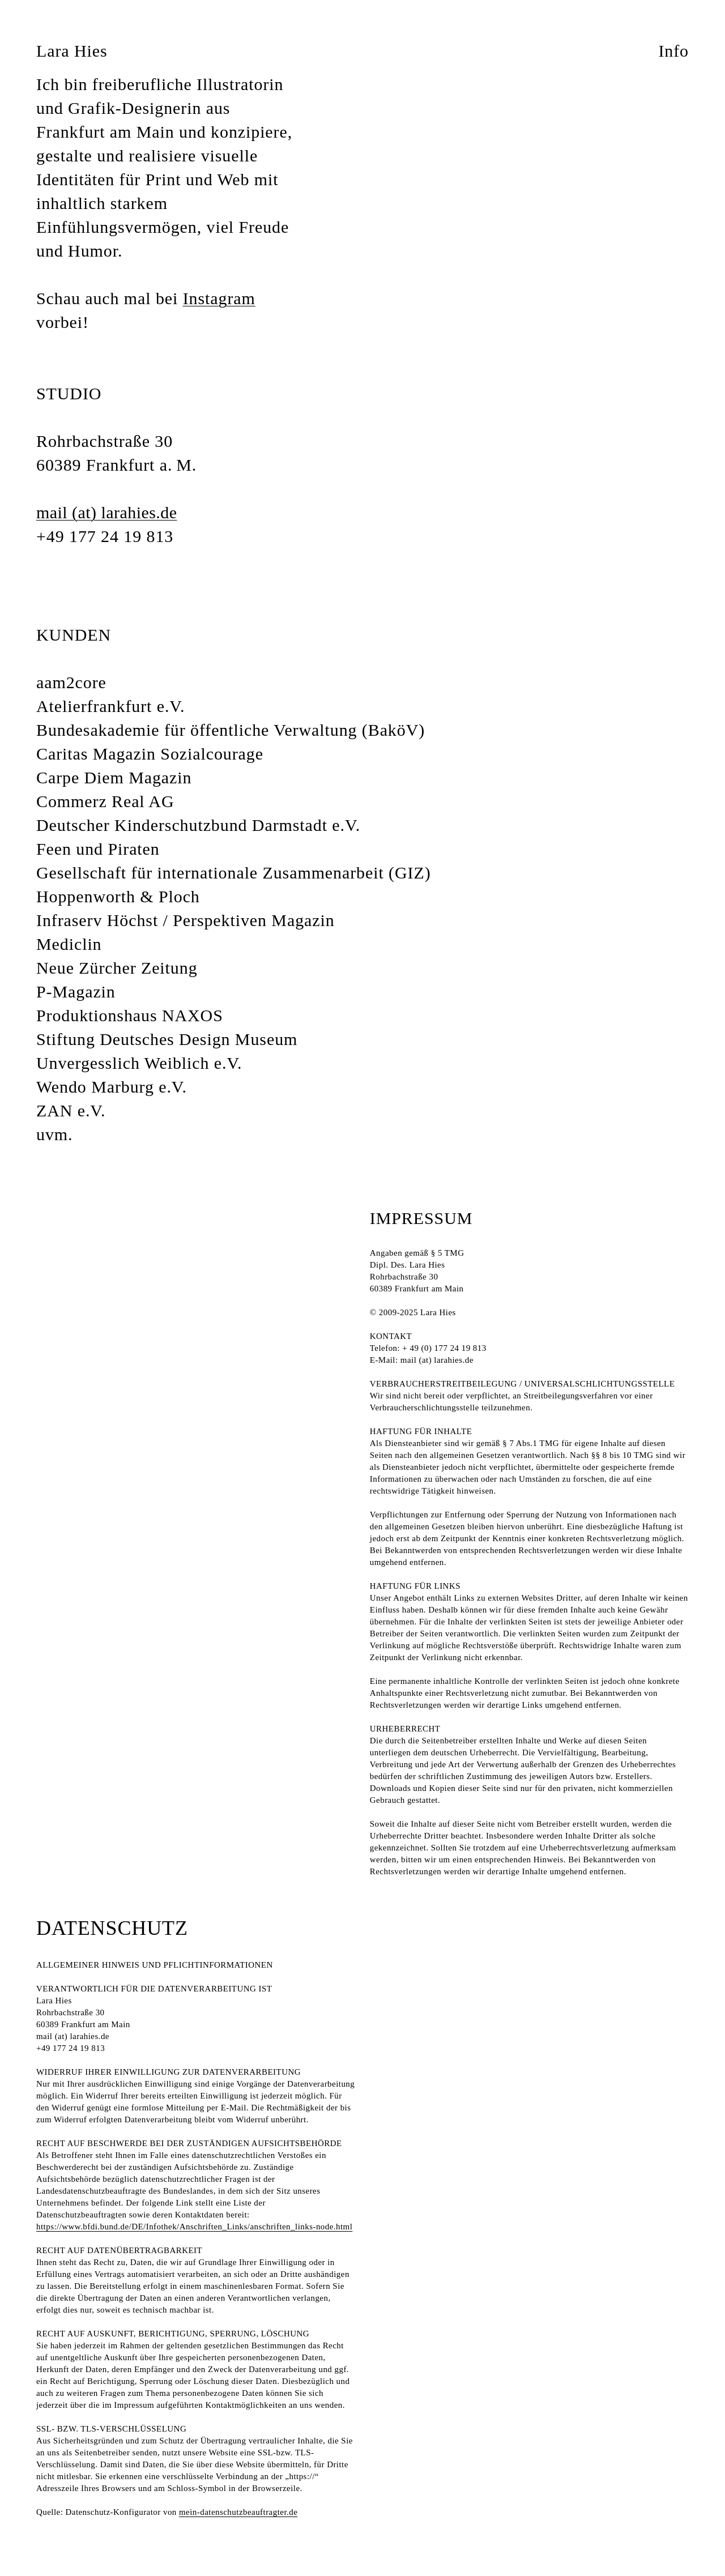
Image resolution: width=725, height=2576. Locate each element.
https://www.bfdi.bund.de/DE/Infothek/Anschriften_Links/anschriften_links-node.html (194, 2226)
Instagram (219, 298)
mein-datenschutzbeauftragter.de (238, 2512)
